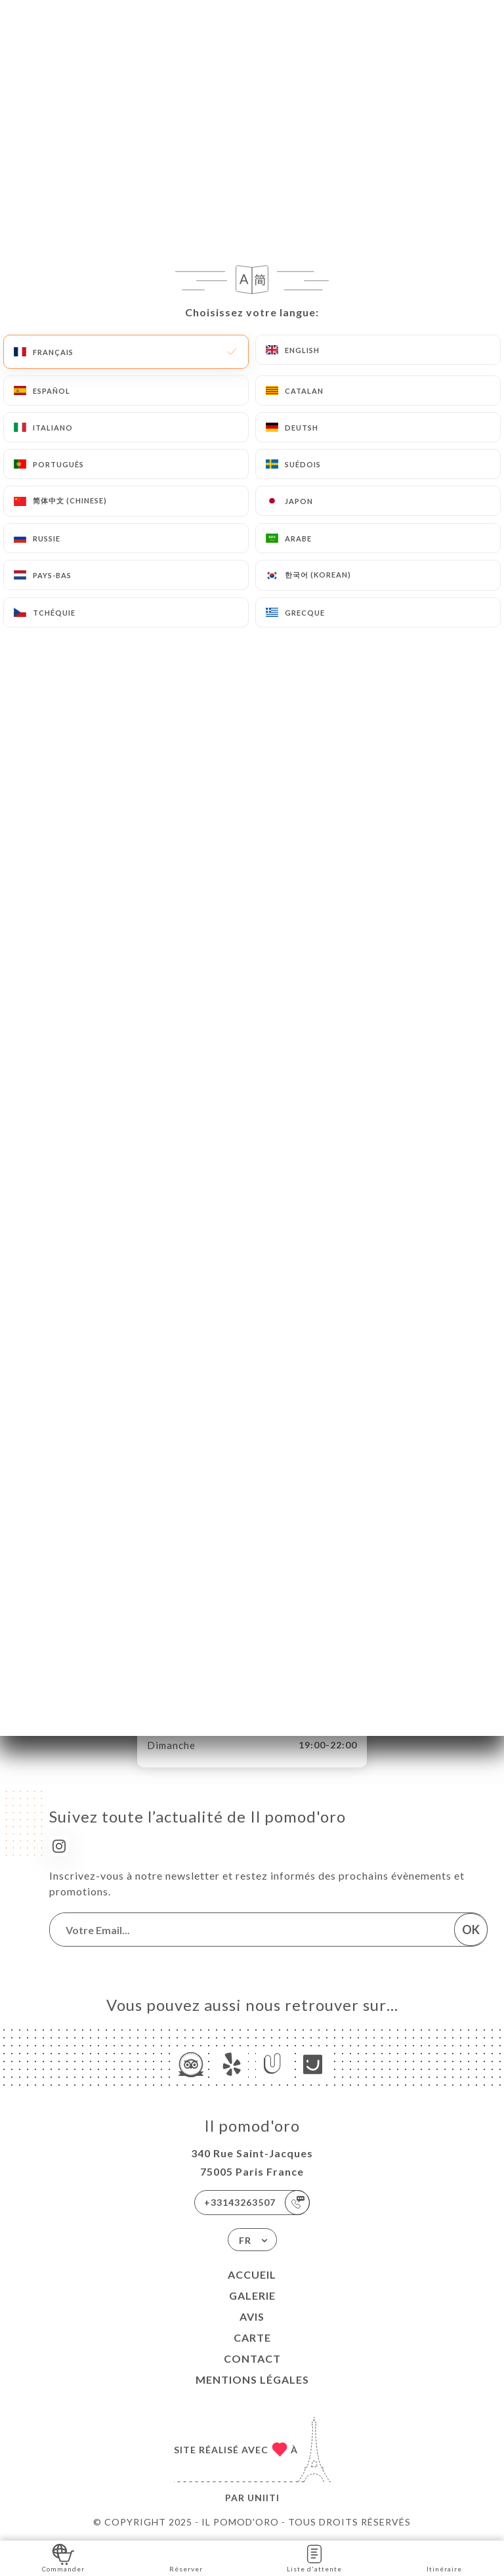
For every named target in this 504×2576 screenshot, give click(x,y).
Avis (252, 2316)
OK (471, 1929)
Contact (252, 2358)
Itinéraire (444, 2557)
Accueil (252, 2274)
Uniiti (263, 2497)
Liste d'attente (314, 2557)
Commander (63, 2557)
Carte (252, 2337)
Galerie (252, 2295)
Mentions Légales (252, 2379)
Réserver (186, 2557)
